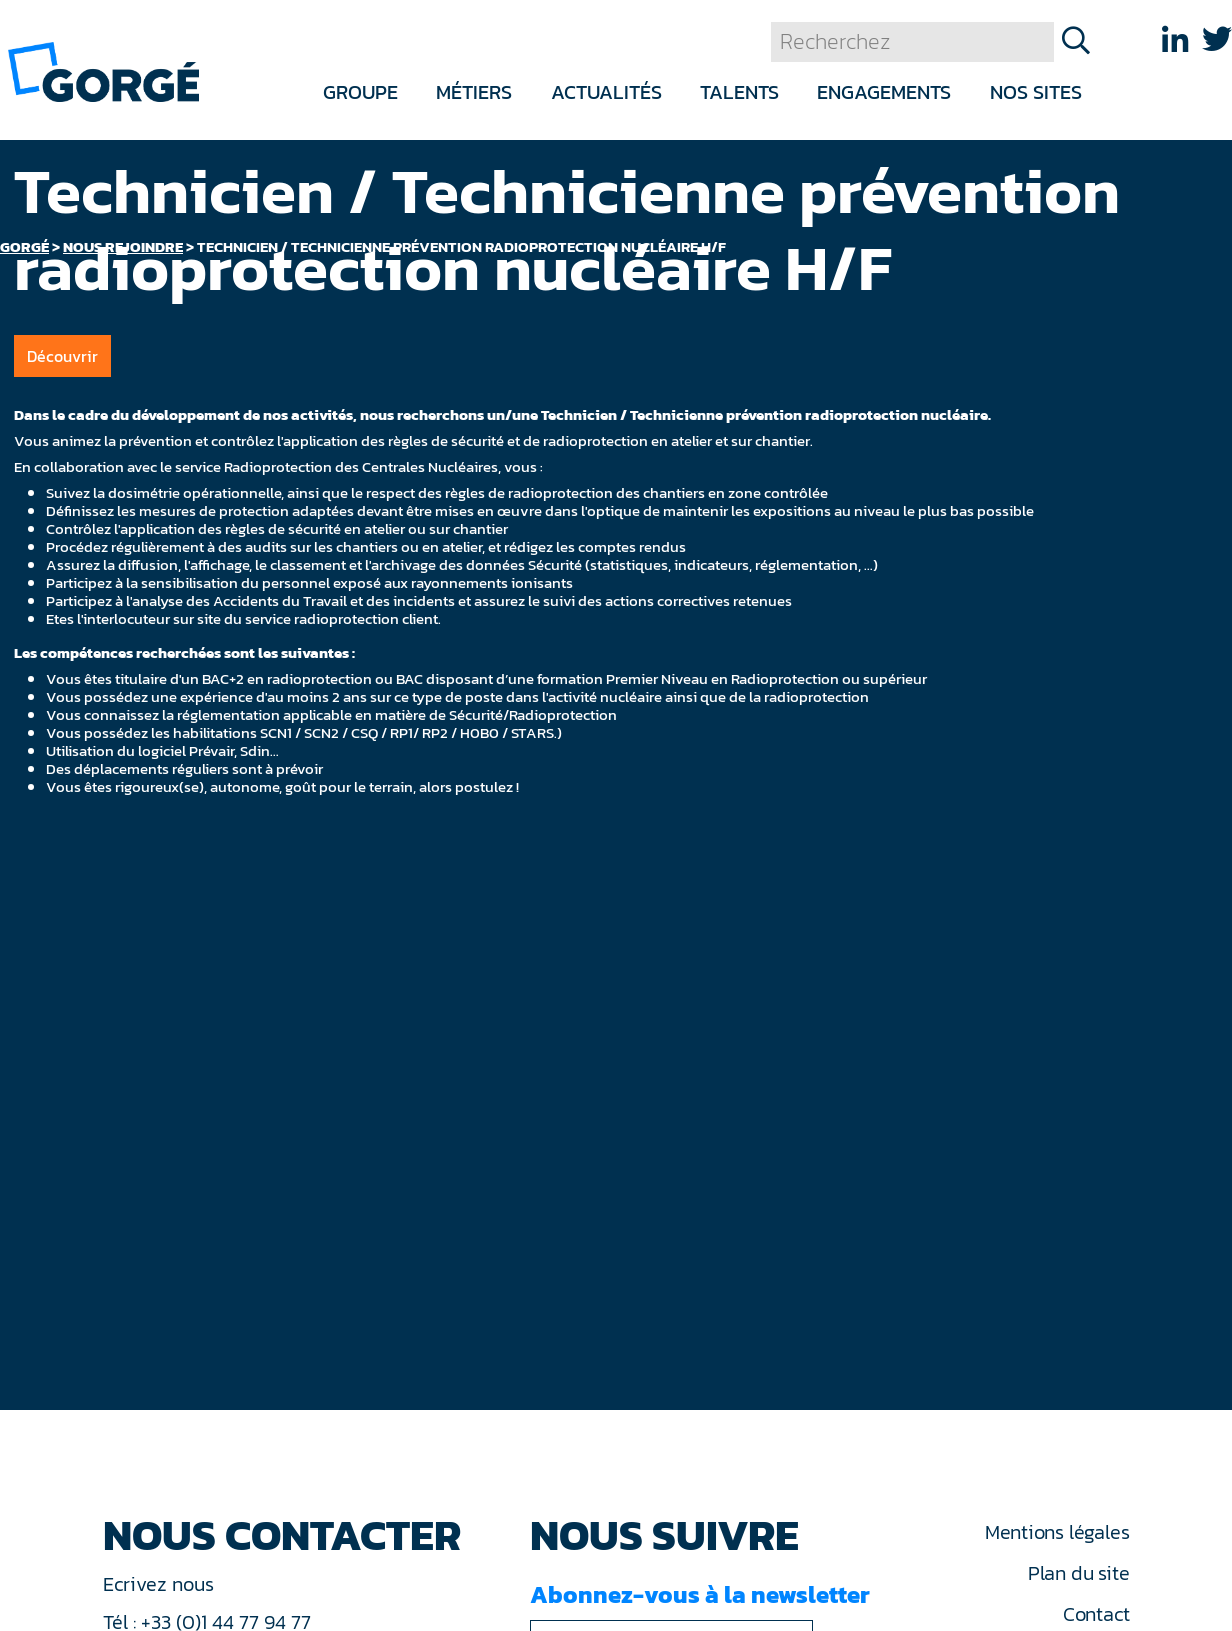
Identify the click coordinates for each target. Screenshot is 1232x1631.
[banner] (103, 70)
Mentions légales (1057, 1532)
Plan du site (1078, 1573)
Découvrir (62, 356)
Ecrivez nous (161, 1584)
